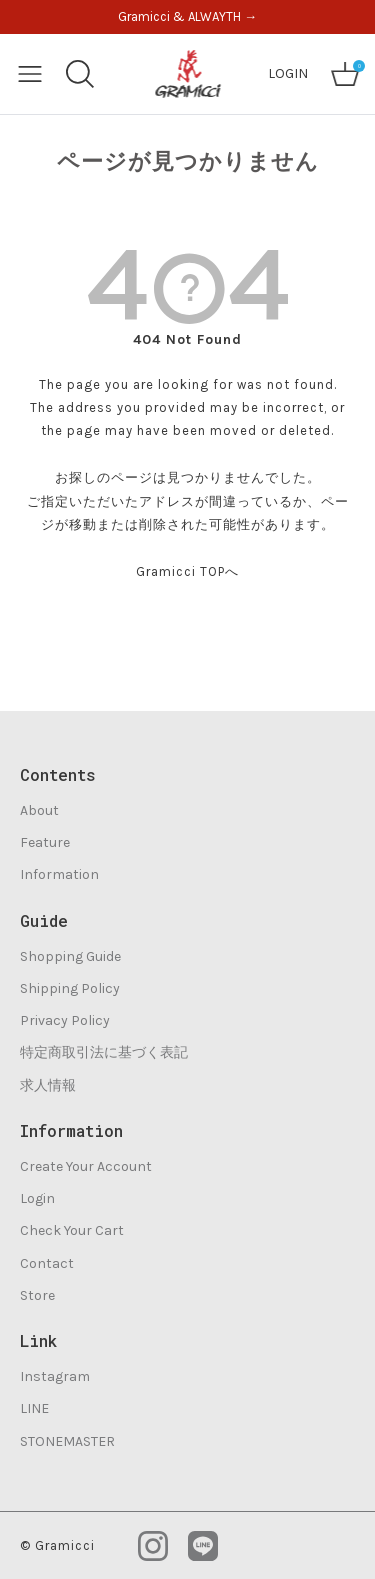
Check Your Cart (72, 1230)
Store (37, 1295)
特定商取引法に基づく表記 (104, 1052)
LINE (34, 1408)
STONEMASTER (67, 1441)
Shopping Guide (70, 956)
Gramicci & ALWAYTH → (187, 16)
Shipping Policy (70, 988)
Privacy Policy (65, 1020)
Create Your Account (86, 1166)
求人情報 (48, 1085)
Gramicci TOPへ (187, 571)
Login (37, 1198)
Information (59, 874)
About (39, 810)
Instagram (55, 1376)
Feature (45, 842)
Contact (47, 1263)
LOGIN (288, 73)
